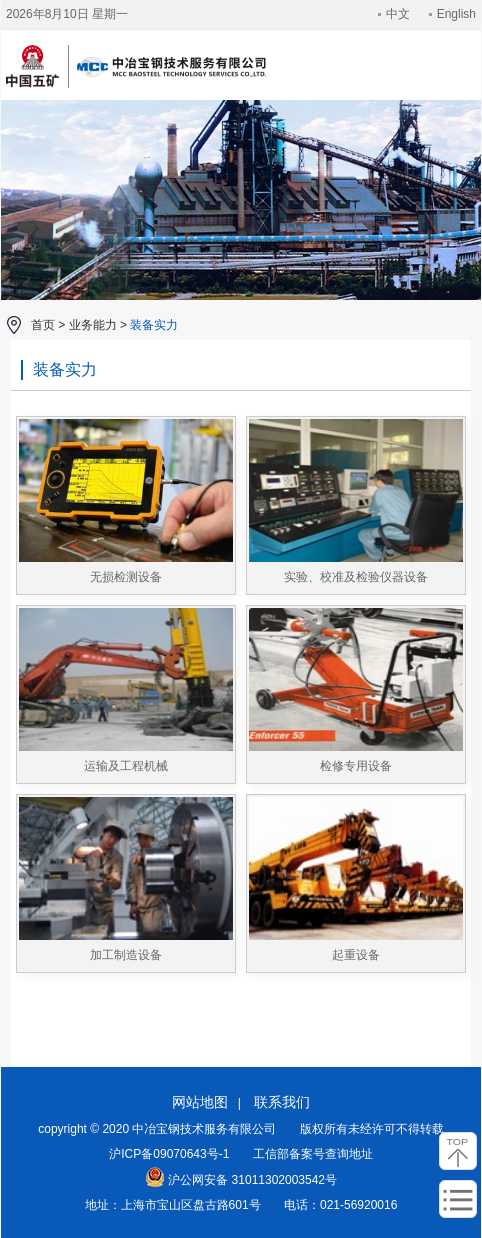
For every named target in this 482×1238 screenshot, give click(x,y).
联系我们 (282, 1102)
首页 (43, 325)
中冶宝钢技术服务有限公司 (136, 85)
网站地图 (200, 1102)
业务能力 (93, 325)
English (452, 14)
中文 (394, 14)
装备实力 (154, 325)
